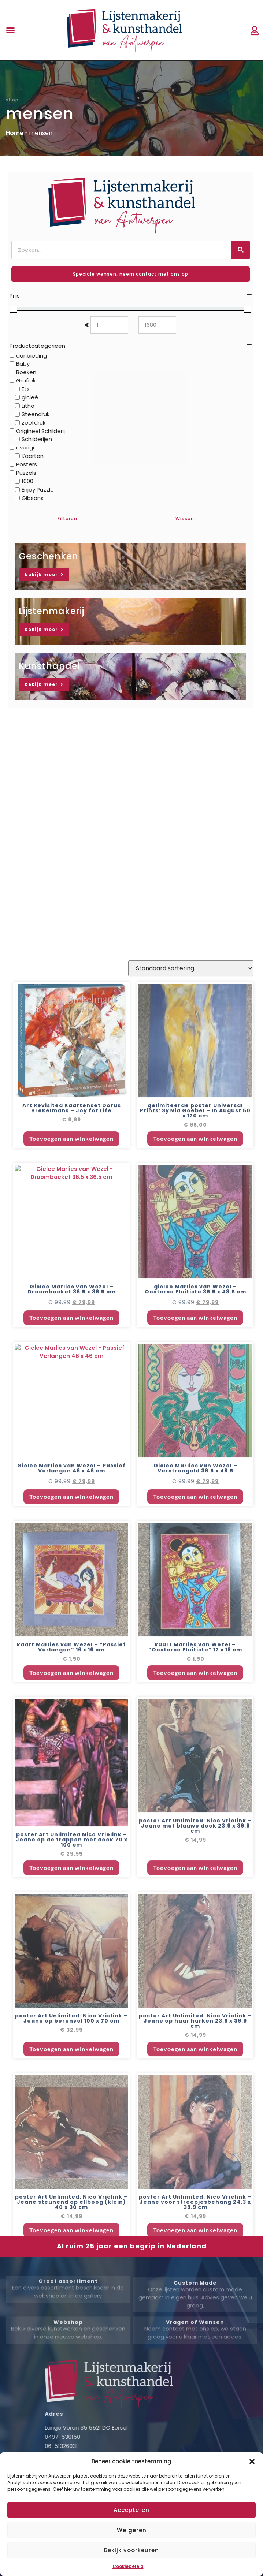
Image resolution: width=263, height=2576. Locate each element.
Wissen (184, 518)
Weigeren (132, 2530)
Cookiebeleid (128, 2566)
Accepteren (131, 2510)
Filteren (67, 518)
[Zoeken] (240, 250)
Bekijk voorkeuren (131, 2550)
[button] (252, 2461)
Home (14, 133)
